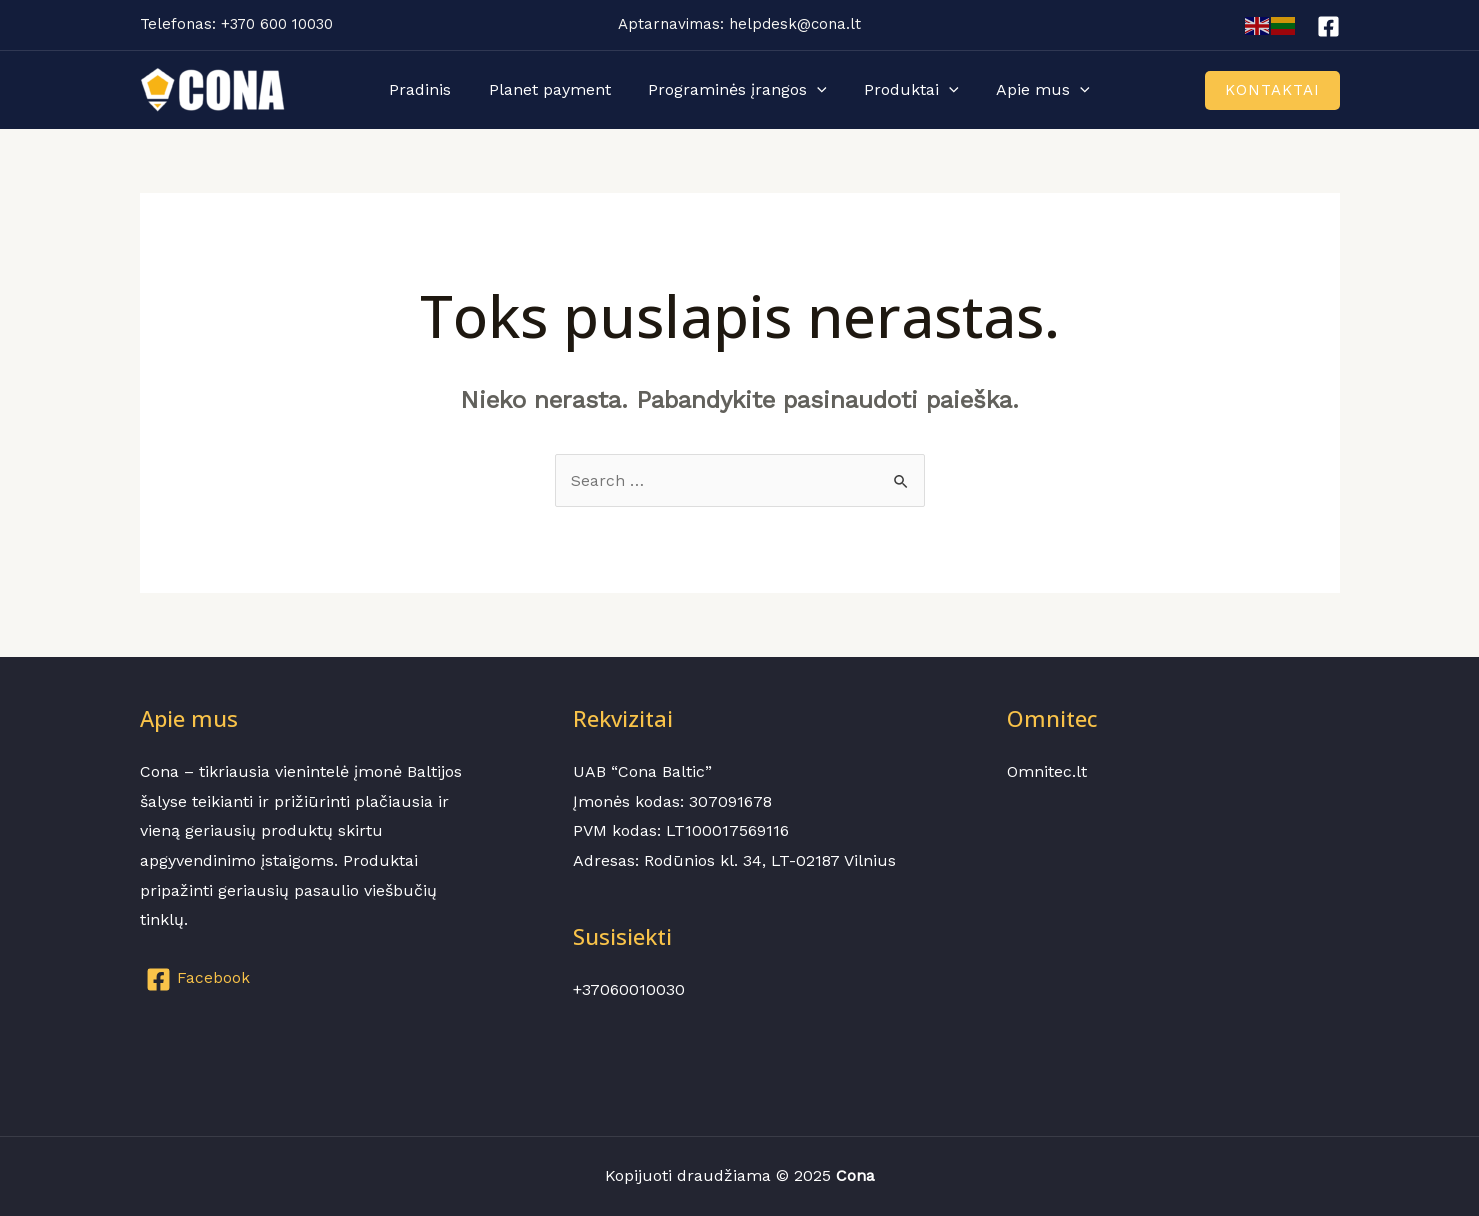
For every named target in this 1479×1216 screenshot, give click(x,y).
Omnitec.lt (1047, 771)
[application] (817, 90)
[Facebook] (1328, 26)
